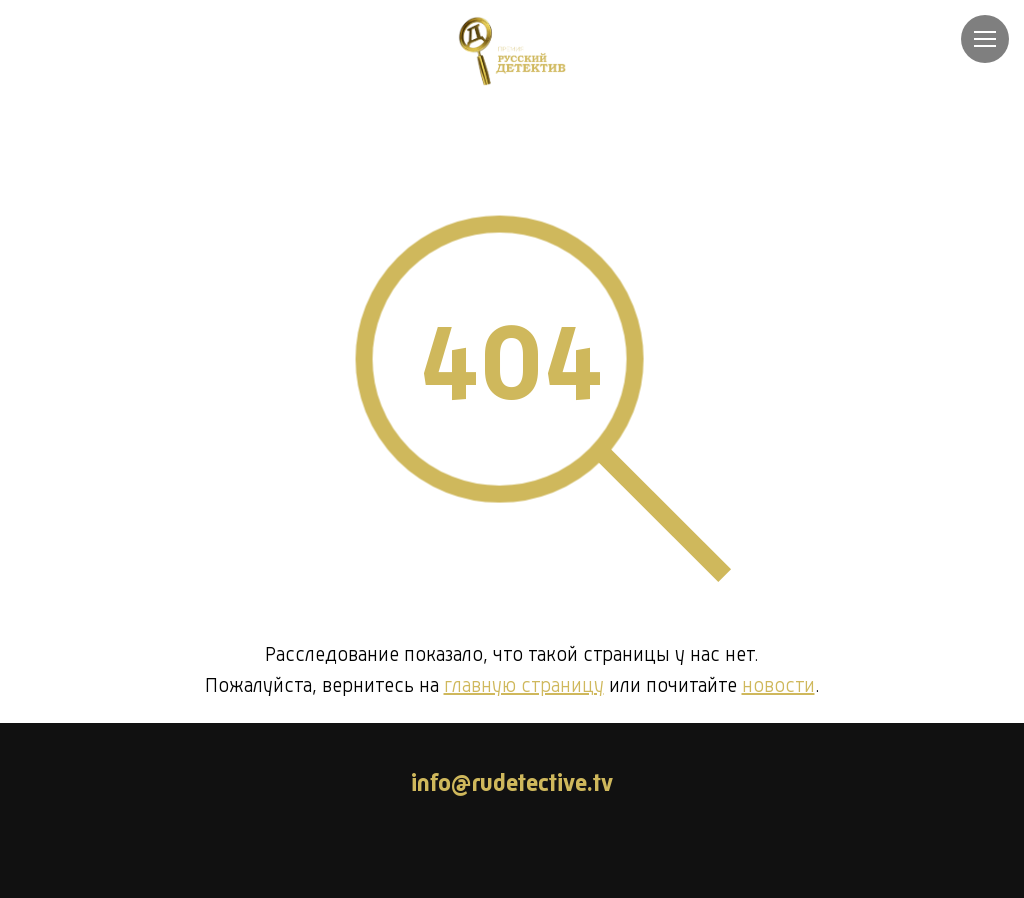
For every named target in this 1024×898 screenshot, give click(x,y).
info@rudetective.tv (512, 785)
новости (778, 687)
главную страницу (524, 687)
